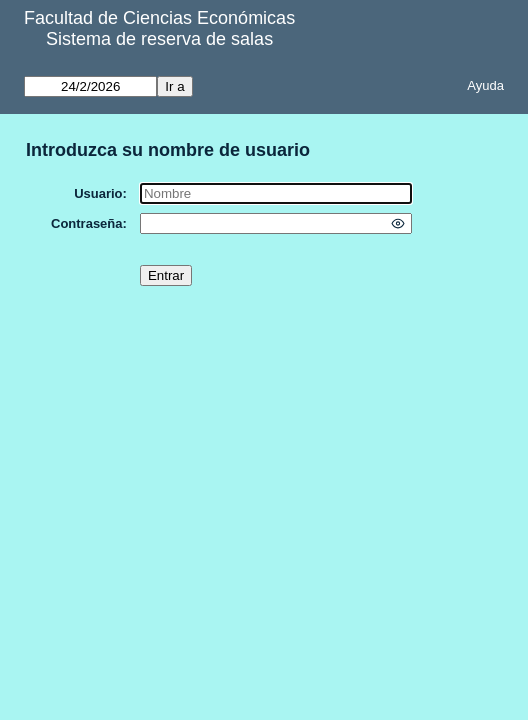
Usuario (98, 193)
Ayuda (485, 85)
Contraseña (87, 223)
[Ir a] (90, 86)
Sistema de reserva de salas (159, 39)
